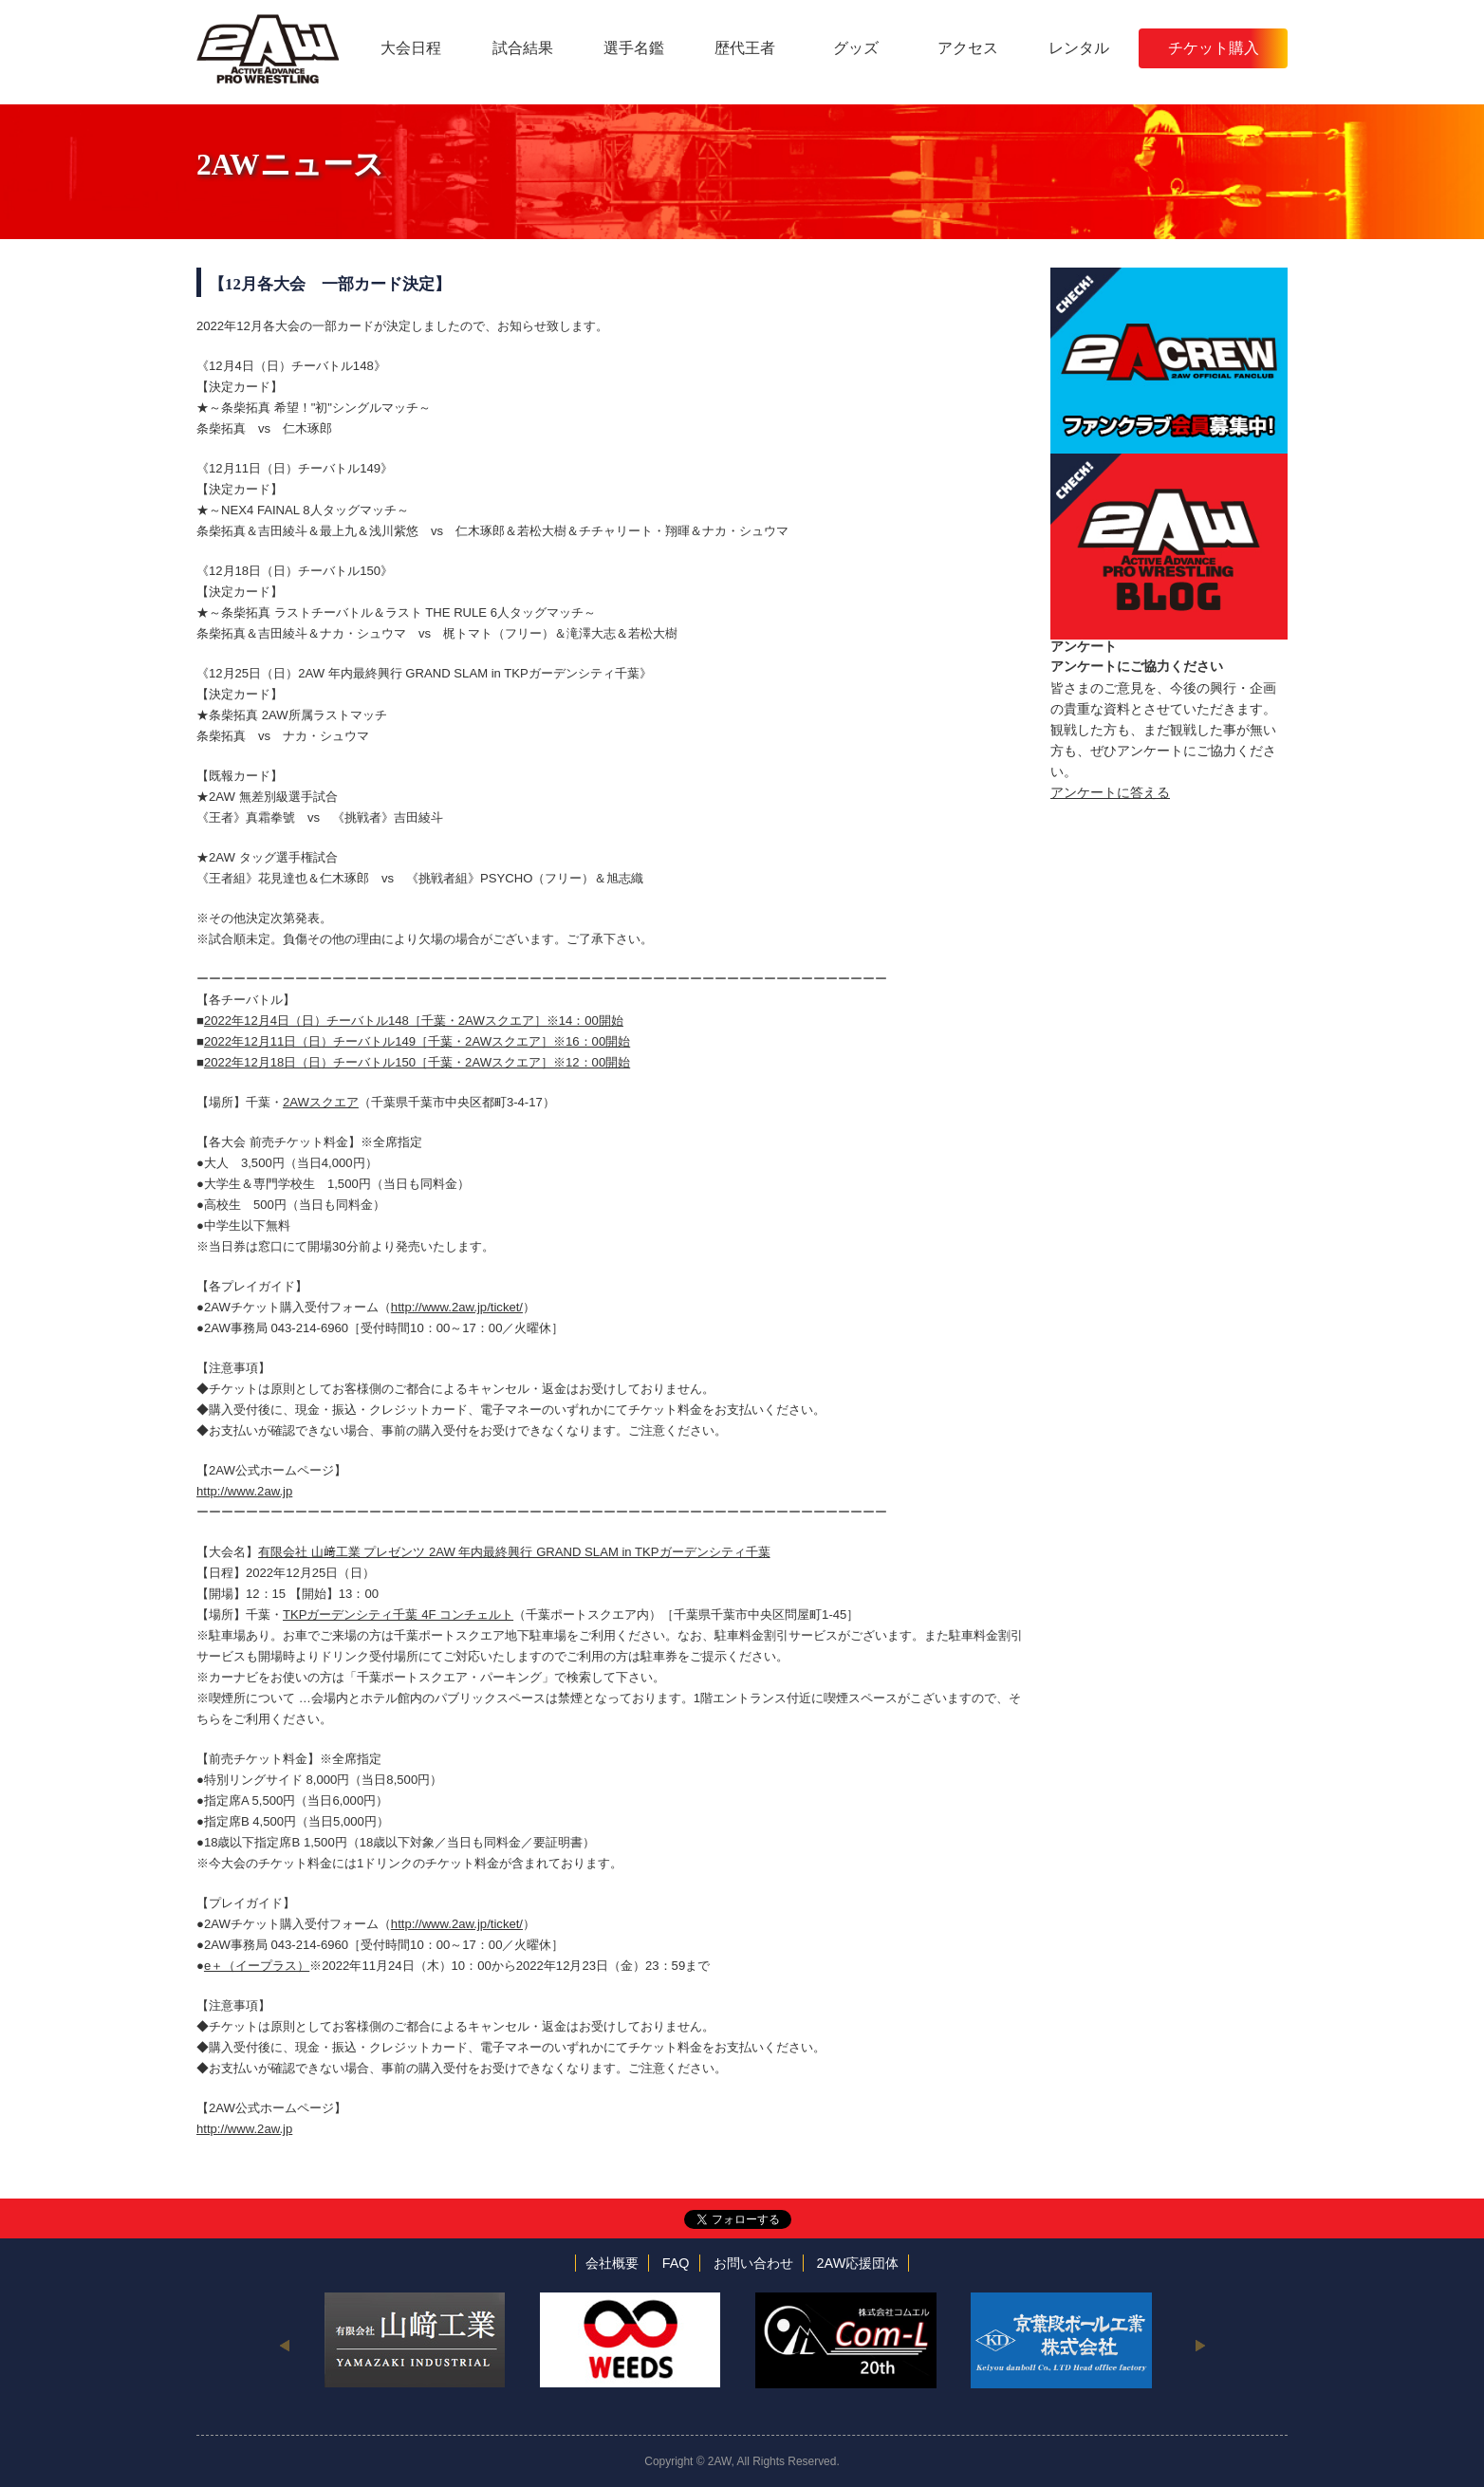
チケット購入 (1213, 48)
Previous (284, 2344)
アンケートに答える (1110, 792)
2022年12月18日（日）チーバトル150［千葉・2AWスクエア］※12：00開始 (417, 1062)
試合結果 (522, 48)
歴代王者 (744, 48)
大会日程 (410, 48)
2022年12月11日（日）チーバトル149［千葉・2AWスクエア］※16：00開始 (417, 1041)
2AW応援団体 (858, 2263)
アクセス (967, 48)
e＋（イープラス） (256, 1965)
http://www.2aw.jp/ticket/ (457, 1307)
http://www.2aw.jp (244, 1491)
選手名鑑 (633, 48)
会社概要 (612, 2263)
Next (1200, 2344)
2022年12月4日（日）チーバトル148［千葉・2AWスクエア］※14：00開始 (413, 1020)
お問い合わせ (753, 2263)
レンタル (1078, 48)
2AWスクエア (321, 1102)
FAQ (676, 2263)
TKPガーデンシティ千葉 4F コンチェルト (398, 1614)
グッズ (856, 48)
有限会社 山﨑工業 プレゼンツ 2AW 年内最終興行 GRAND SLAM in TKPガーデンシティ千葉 (514, 1552)
